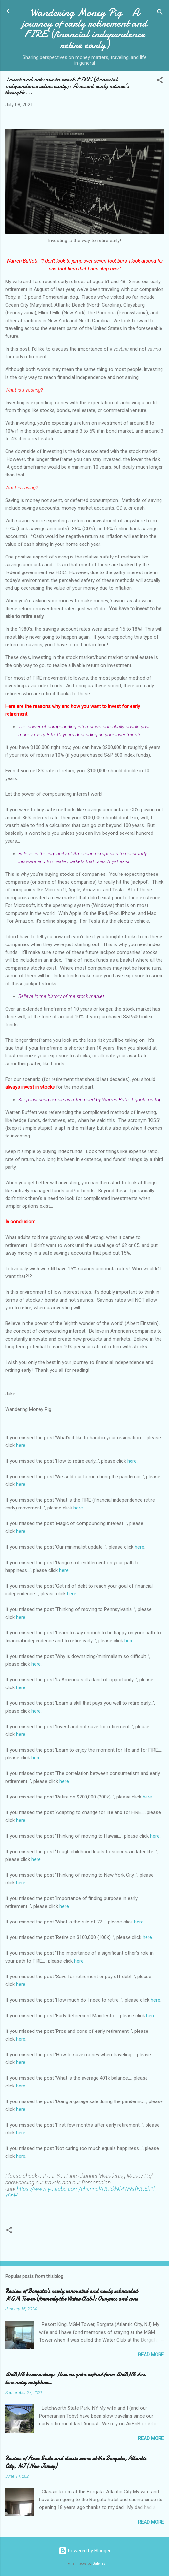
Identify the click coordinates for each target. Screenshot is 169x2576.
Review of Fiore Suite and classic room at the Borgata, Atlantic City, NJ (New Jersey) (75, 2462)
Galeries (98, 2563)
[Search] (160, 13)
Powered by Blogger (85, 2551)
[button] (160, 81)
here (20, 1445)
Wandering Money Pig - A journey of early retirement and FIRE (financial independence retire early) (84, 28)
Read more (151, 2355)
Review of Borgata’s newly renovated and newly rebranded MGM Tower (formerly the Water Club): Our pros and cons (71, 2295)
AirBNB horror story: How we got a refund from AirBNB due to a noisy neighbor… (75, 2379)
